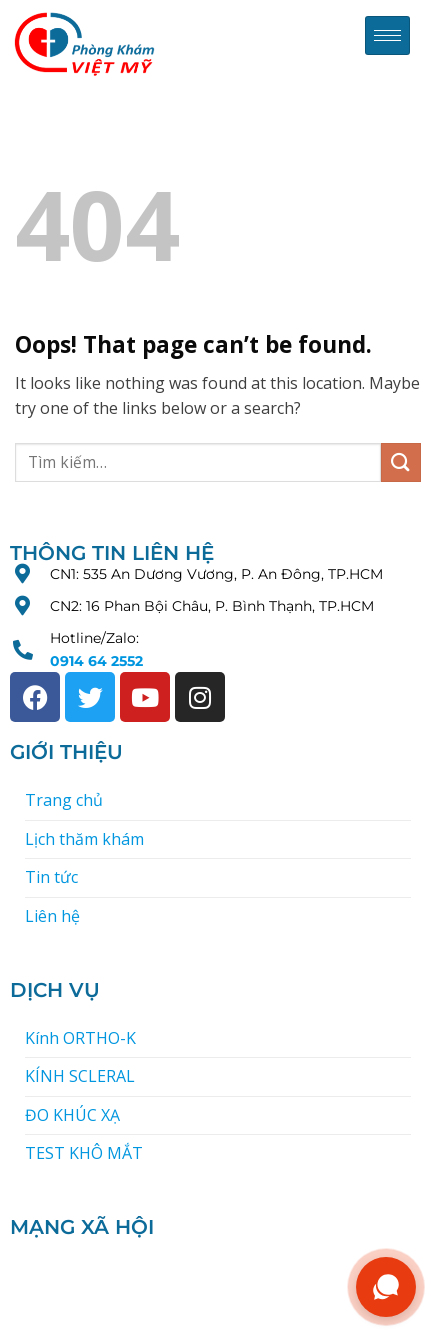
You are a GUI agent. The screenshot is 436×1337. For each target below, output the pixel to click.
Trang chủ (64, 800)
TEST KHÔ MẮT (84, 1153)
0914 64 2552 (96, 661)
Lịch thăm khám (84, 839)
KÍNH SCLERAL (80, 1076)
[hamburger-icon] (387, 35)
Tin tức (51, 877)
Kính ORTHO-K (80, 1038)
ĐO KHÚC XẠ (72, 1115)
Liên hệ (52, 916)
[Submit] (401, 462)
